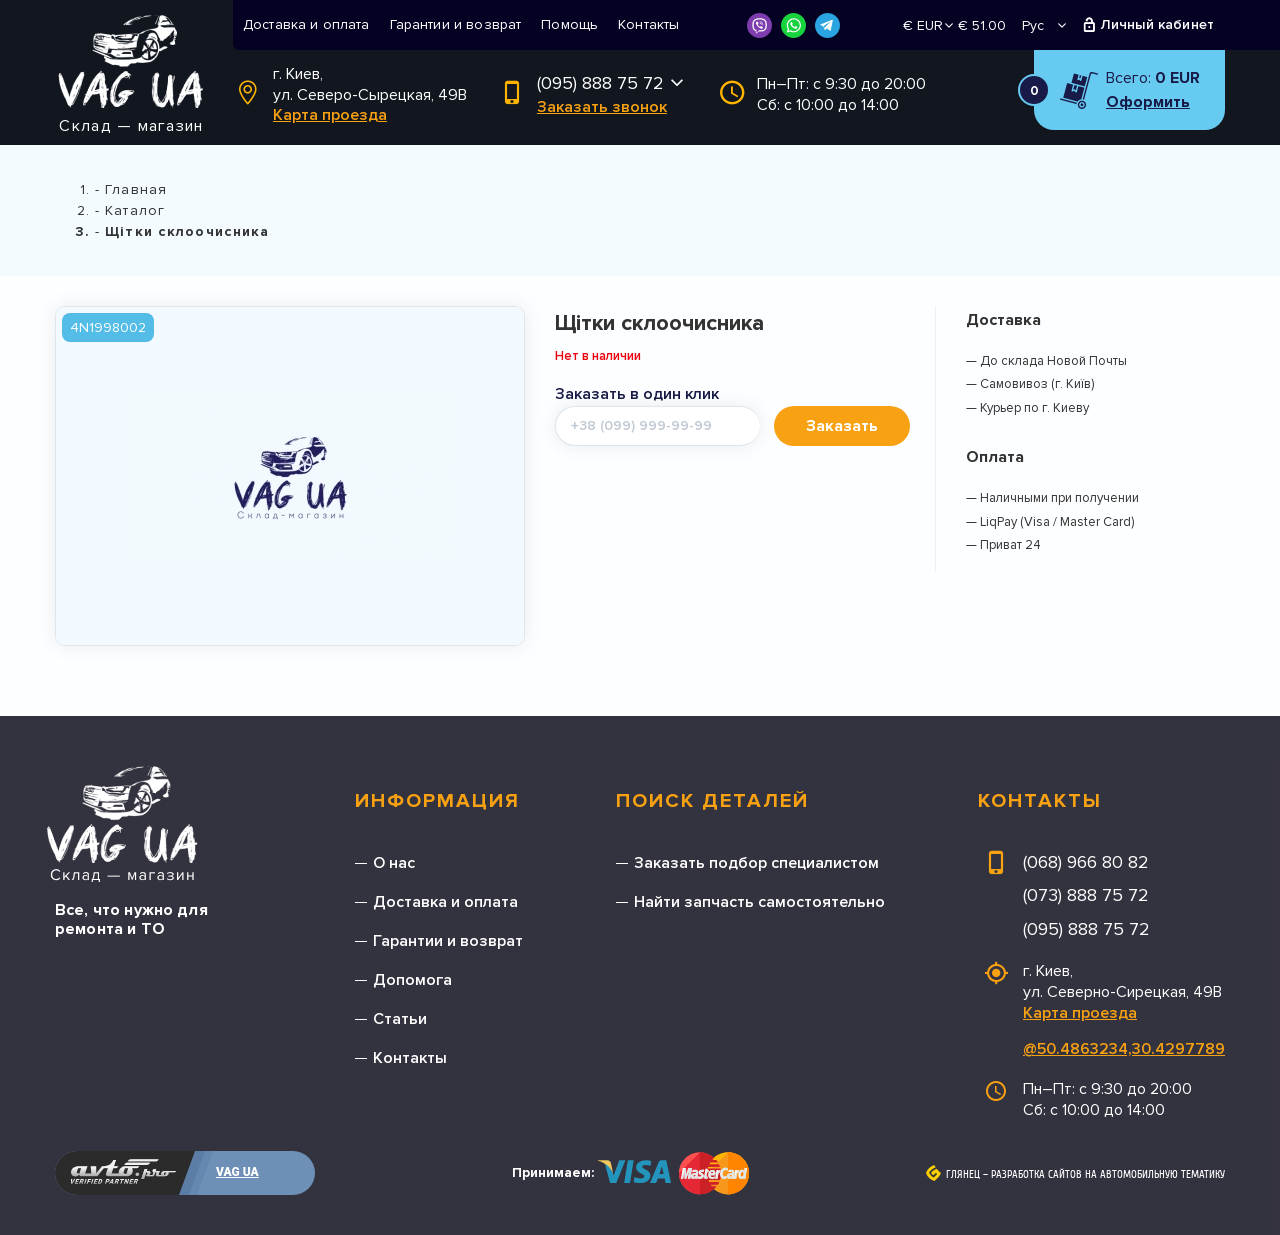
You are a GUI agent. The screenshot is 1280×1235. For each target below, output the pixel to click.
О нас (394, 863)
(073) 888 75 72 (1086, 895)
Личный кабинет (1157, 24)
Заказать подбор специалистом (756, 863)
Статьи (400, 1019)
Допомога (412, 980)
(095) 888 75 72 (600, 83)
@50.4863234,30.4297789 (1124, 1049)
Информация (437, 801)
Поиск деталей (712, 801)
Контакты (648, 24)
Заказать (842, 426)
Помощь (569, 24)
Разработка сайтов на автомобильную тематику (1108, 1175)
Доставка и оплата (306, 24)
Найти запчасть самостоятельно (759, 902)
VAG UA (237, 1172)
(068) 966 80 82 (1086, 862)
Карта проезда (330, 115)
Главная (136, 189)
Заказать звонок (602, 107)
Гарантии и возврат (456, 24)
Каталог (135, 210)
